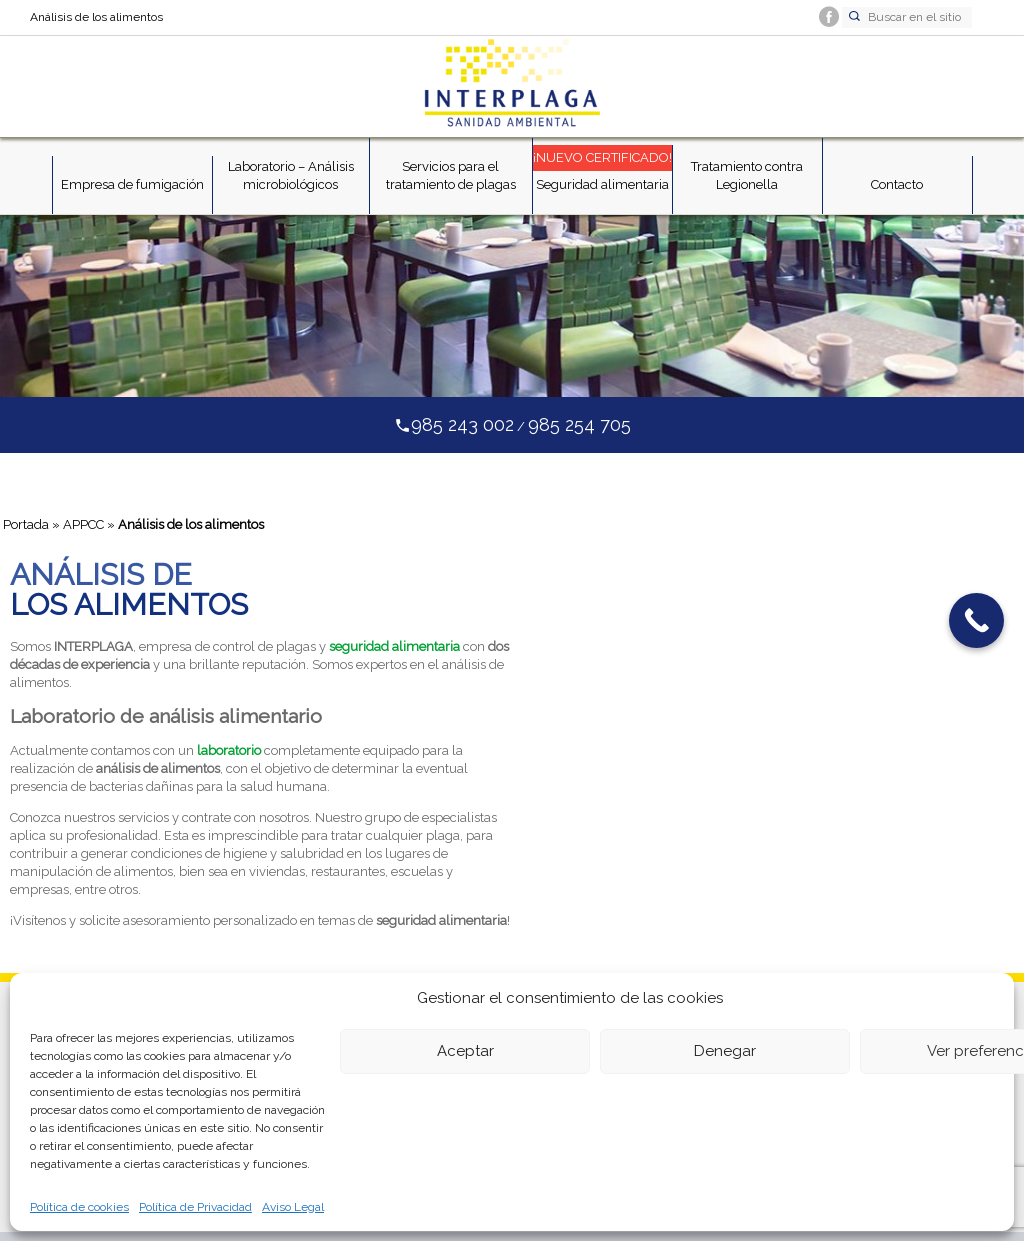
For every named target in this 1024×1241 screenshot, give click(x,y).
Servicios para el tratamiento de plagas (451, 175)
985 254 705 (579, 424)
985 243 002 (462, 424)
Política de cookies (79, 1207)
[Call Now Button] (976, 620)
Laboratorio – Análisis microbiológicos (291, 175)
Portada (26, 524)
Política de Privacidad (195, 1207)
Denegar (725, 1051)
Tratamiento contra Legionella (747, 175)
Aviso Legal (293, 1207)
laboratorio (229, 750)
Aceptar (465, 1051)
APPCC (83, 524)
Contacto (897, 184)
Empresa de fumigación (132, 184)
